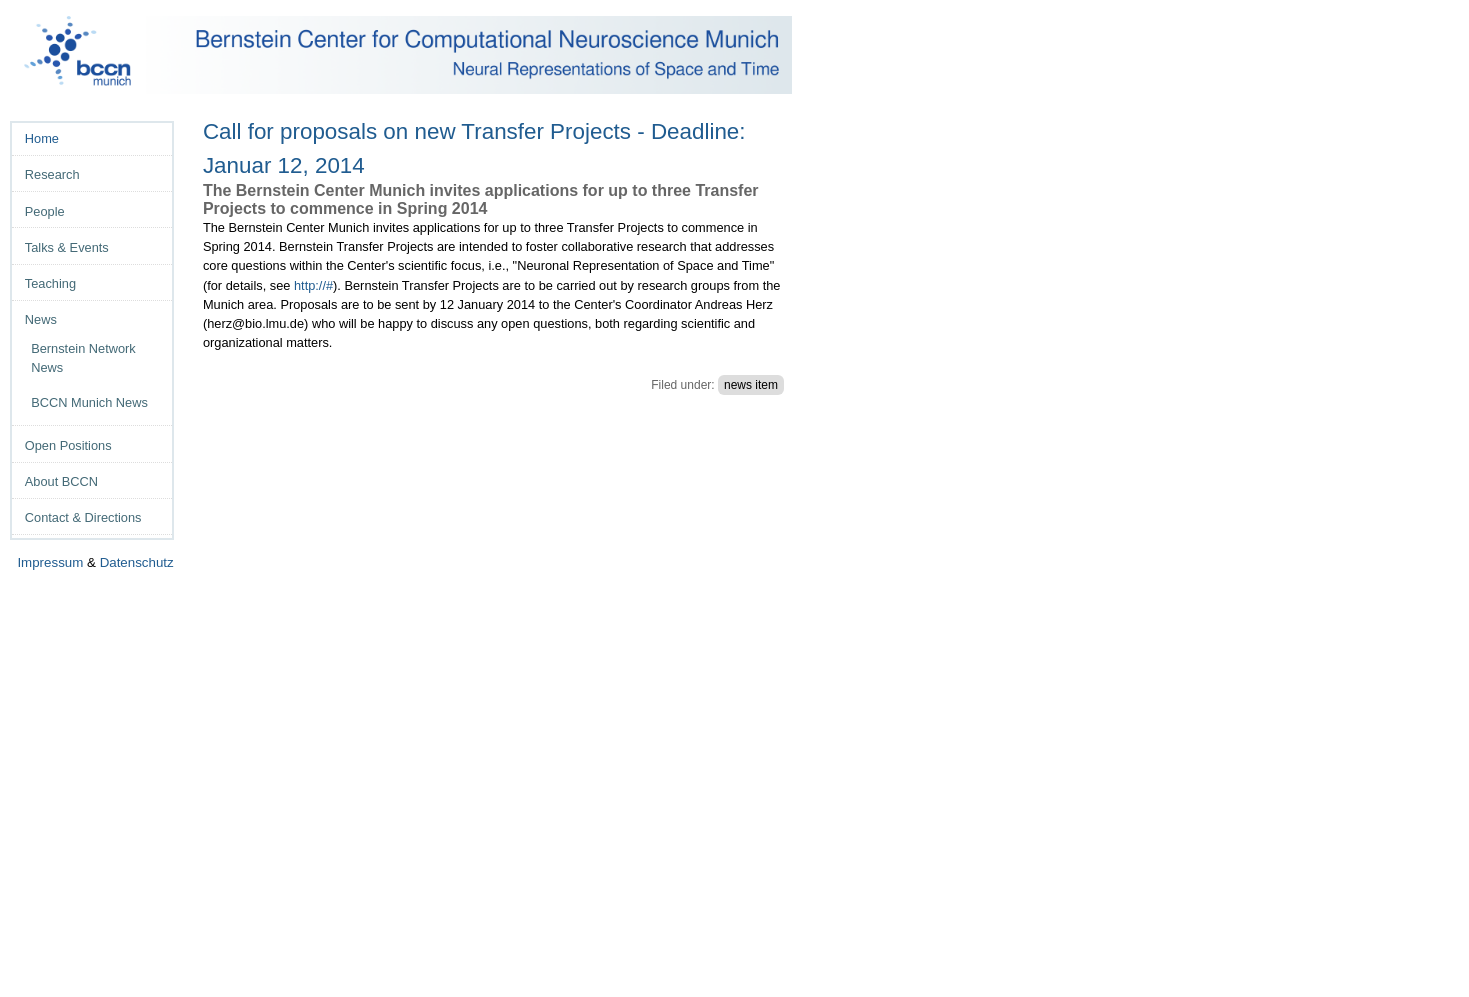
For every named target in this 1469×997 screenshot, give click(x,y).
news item (751, 385)
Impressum (50, 562)
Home (42, 138)
